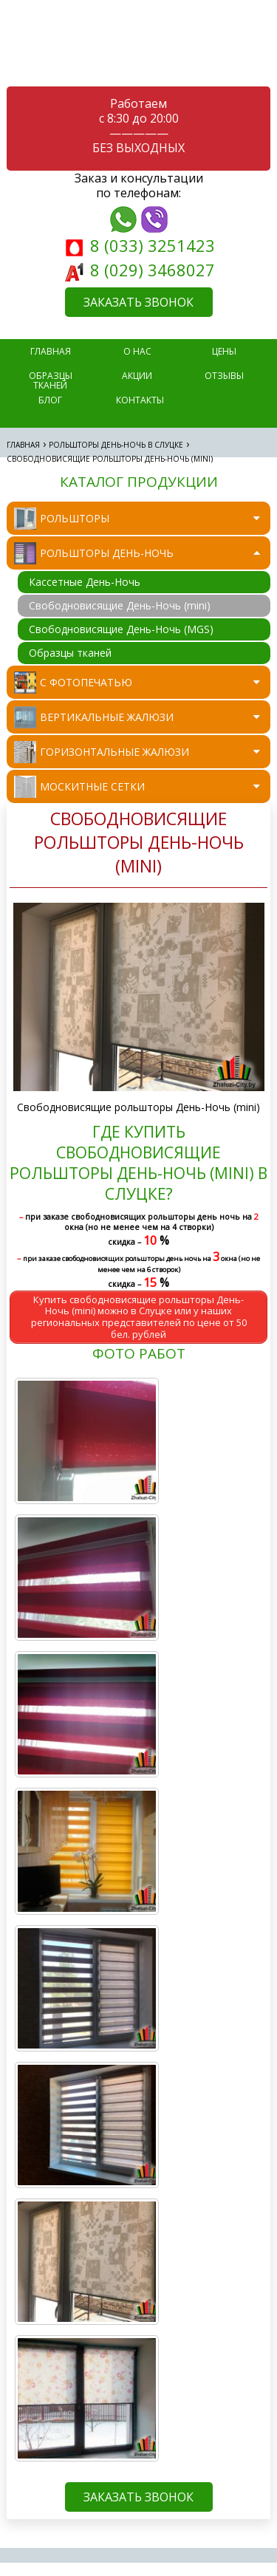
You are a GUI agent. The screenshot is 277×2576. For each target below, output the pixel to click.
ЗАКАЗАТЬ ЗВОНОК (138, 302)
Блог (50, 400)
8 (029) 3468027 (140, 270)
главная (50, 351)
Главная (23, 445)
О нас (137, 351)
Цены (224, 351)
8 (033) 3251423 (140, 245)
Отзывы (224, 375)
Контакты (140, 400)
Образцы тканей (50, 378)
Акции (137, 375)
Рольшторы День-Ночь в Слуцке (116, 445)
